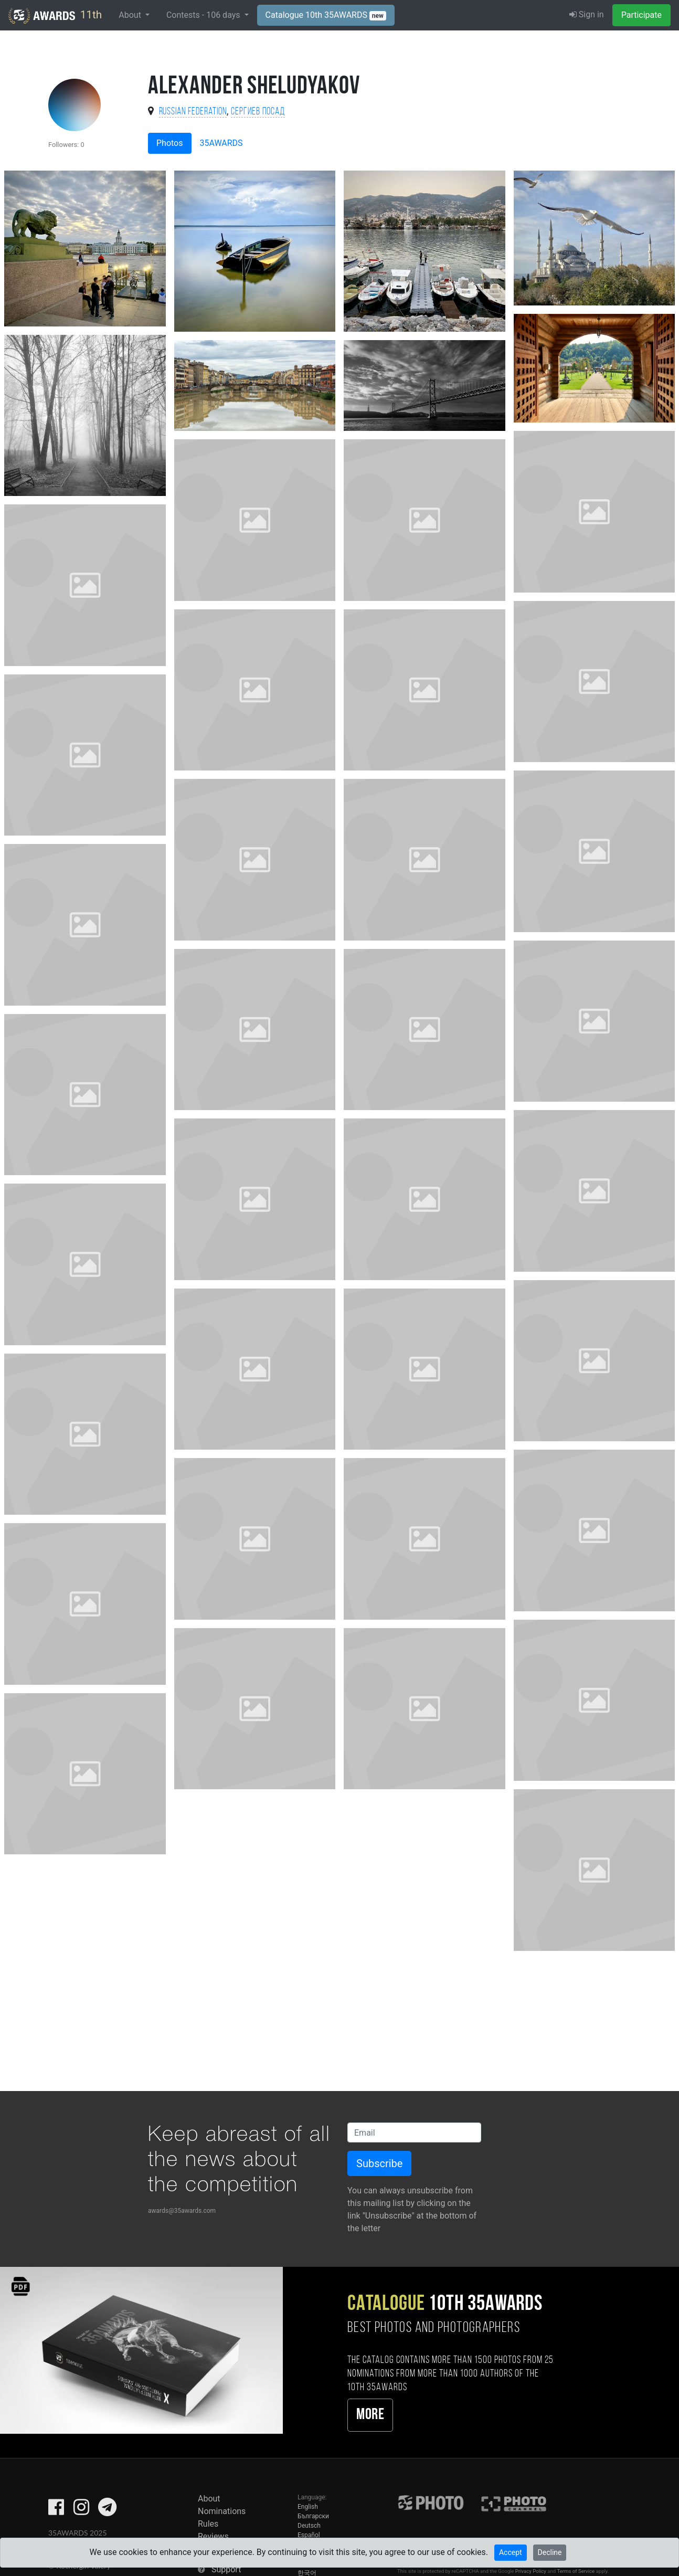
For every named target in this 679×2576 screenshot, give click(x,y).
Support (226, 2569)
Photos (169, 143)
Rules (208, 2524)
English (308, 2506)
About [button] (131, 15)
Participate (641, 15)
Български (313, 2516)
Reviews (213, 2536)
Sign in (586, 14)
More (370, 2415)
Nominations (222, 2511)
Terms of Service (576, 2571)
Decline (550, 2552)
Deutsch (309, 2525)
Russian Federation (193, 112)
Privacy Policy (530, 2571)
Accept (510, 2552)
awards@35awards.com (182, 2210)
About (209, 2499)
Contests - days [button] (204, 15)
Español (309, 2535)
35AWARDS (221, 143)
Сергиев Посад (257, 112)
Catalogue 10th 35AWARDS (326, 15)
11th (55, 16)
